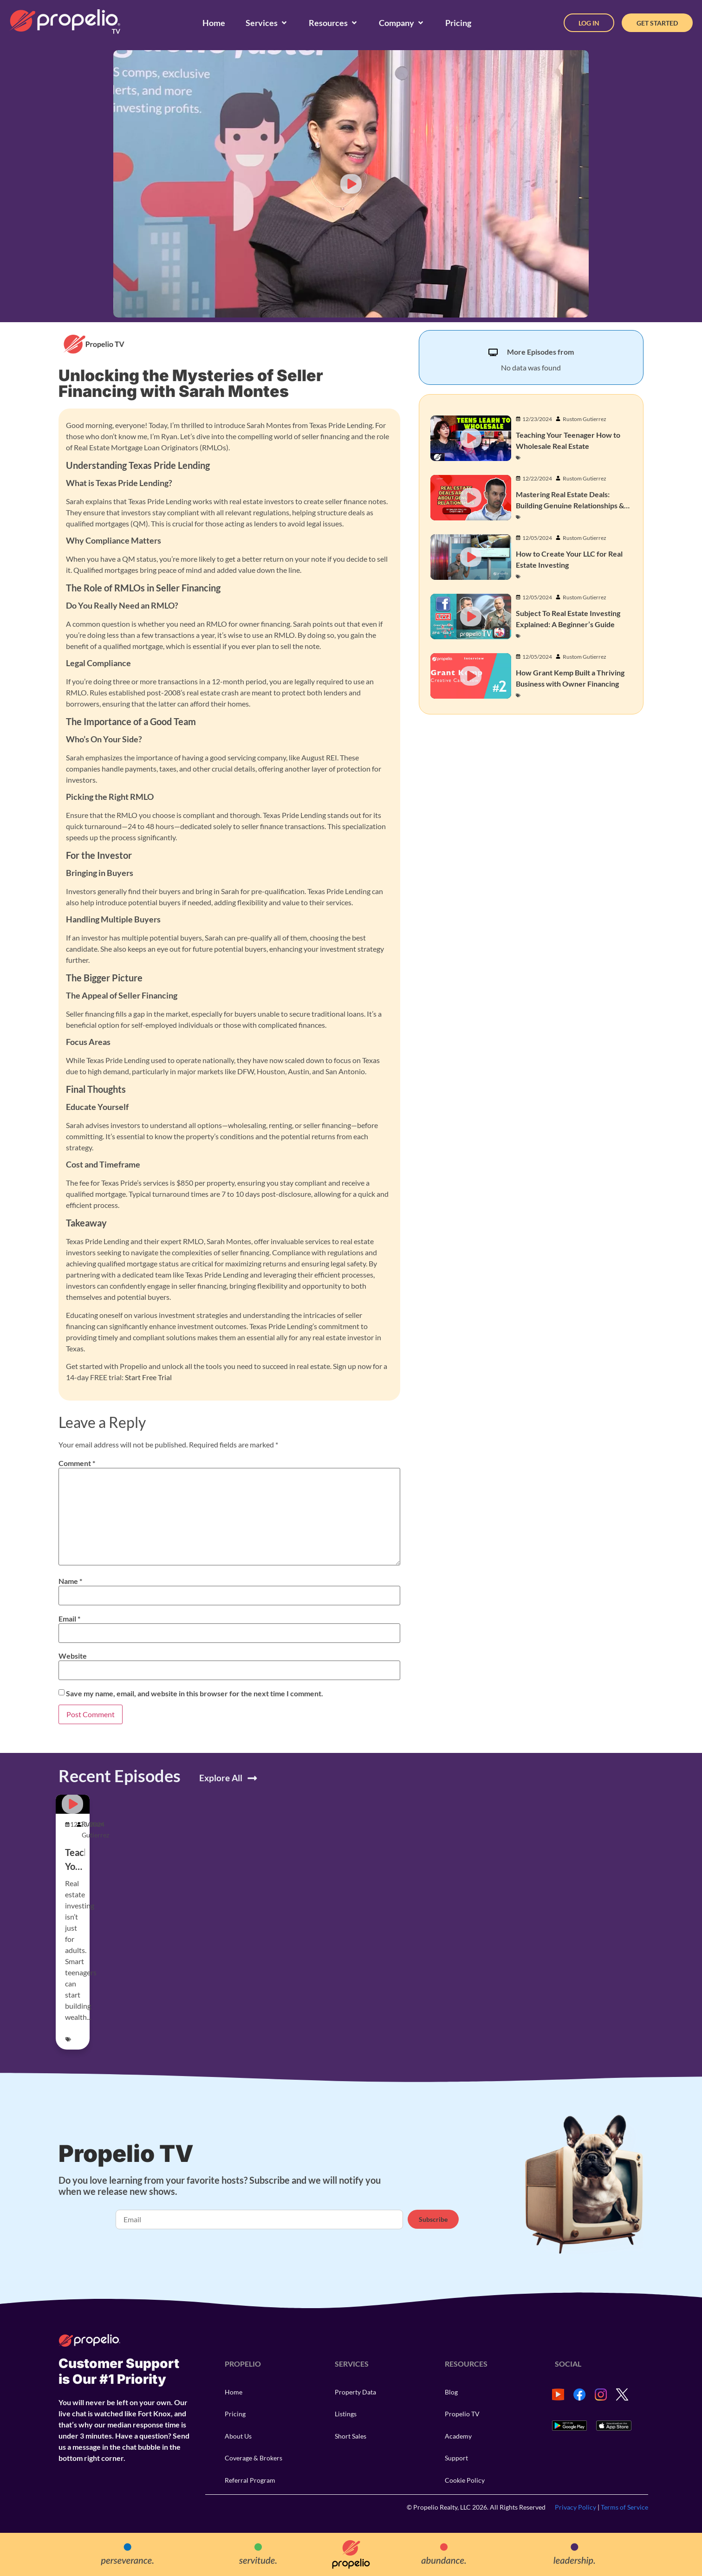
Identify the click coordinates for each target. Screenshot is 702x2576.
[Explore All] (252, 1778)
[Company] (401, 23)
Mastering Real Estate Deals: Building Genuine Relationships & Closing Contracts (570, 505)
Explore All (220, 1777)
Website (72, 1656)
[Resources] (333, 23)
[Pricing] (458, 23)
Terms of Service (624, 2507)
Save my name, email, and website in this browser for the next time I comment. (194, 1693)
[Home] (214, 23)
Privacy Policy (575, 2507)
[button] (351, 184)
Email (69, 1618)
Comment (76, 1463)
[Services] (267, 23)
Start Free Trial (148, 1377)
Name (70, 1581)
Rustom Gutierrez (584, 418)
